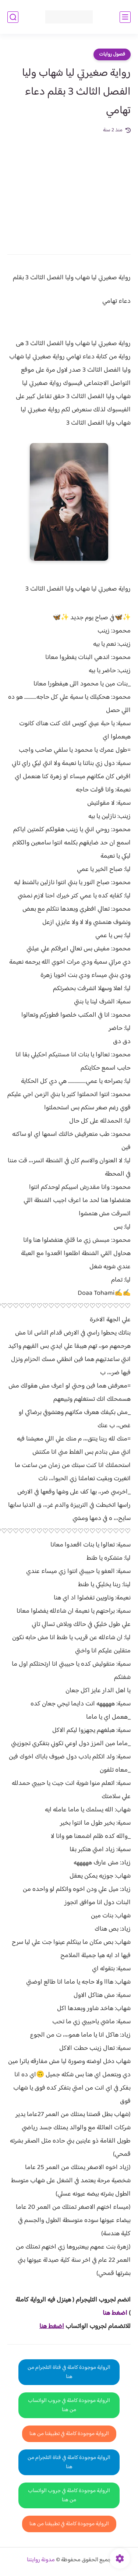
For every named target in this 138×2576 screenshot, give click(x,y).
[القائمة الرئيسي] (125, 17)
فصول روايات (112, 54)
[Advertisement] (69, 189)
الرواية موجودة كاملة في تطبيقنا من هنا (69, 2433)
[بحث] (12, 17)
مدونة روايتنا (41, 2560)
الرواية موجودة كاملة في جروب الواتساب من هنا (69, 2405)
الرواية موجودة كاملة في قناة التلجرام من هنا (69, 2372)
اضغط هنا (115, 2313)
